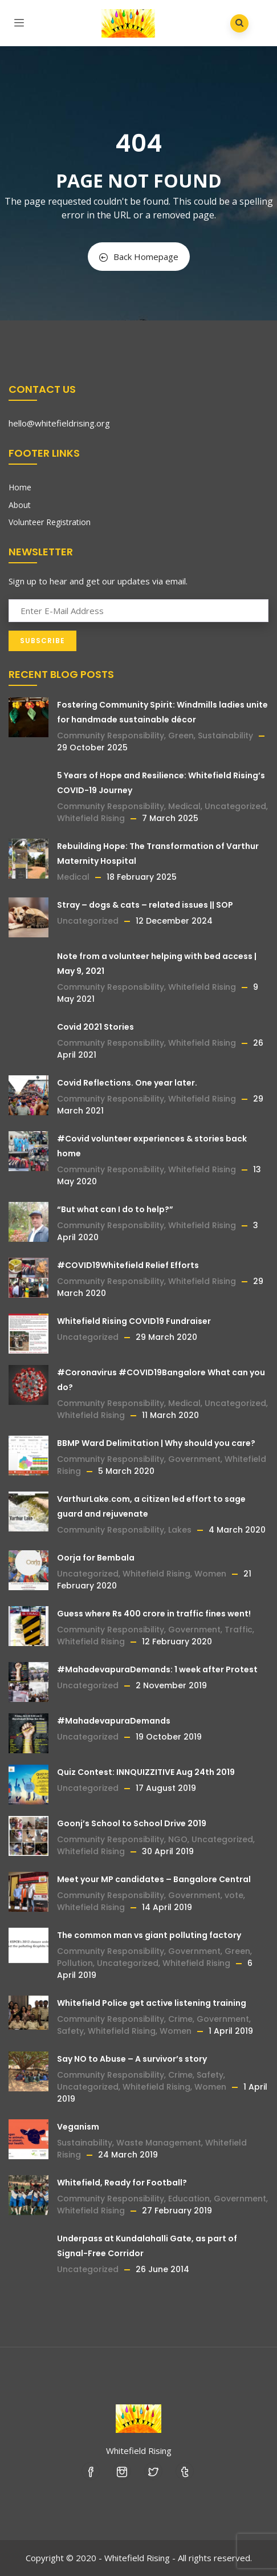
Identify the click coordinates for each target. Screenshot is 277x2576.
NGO (178, 1839)
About (20, 504)
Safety (70, 2031)
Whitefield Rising (91, 818)
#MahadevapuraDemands (113, 1720)
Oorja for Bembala (96, 1557)
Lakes (180, 1529)
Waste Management (158, 2142)
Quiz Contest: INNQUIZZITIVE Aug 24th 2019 (146, 1772)
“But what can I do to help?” (115, 1209)
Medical (184, 806)
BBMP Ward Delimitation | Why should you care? (156, 1443)
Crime (180, 2019)
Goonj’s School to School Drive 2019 (131, 1823)
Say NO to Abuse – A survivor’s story (132, 2059)
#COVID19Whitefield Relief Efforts (128, 1265)
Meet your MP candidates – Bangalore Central (154, 1879)
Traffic (238, 1629)
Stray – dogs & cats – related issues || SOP (145, 905)
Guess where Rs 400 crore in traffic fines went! (154, 1613)
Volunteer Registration (50, 522)
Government (194, 1459)
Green (181, 735)
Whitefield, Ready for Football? (122, 2182)
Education (189, 2198)
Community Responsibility (110, 735)
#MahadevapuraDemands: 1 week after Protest (157, 1669)
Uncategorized (235, 806)
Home (20, 487)
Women (210, 1573)
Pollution (75, 1963)
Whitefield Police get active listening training (151, 2003)
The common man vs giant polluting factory (149, 1935)
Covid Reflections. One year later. (127, 1082)
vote (234, 1895)
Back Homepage (138, 256)
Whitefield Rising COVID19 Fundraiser (134, 1321)
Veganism (78, 2126)
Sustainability (225, 735)
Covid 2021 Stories (95, 1027)
